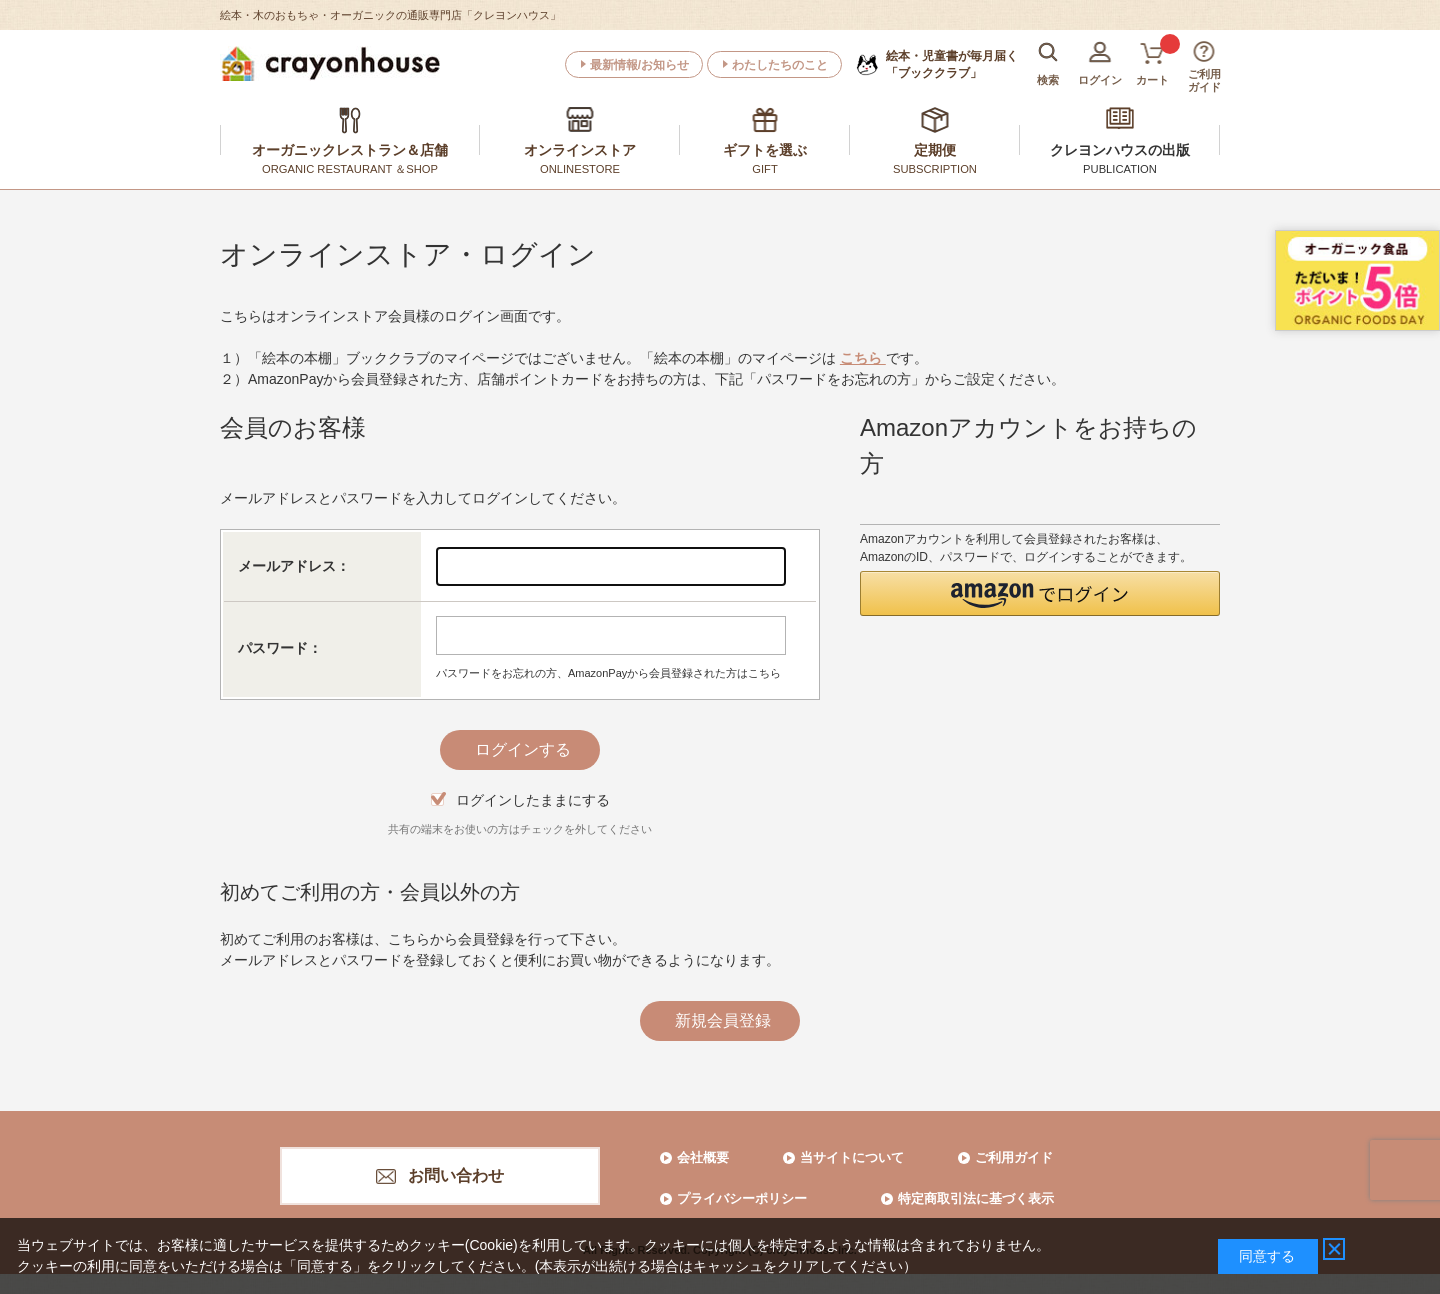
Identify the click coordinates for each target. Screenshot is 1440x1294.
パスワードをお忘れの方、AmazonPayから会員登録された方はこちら (608, 673)
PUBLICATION (1120, 169)
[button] (1040, 593)
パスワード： (280, 648)
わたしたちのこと (780, 65)
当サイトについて (852, 1157)
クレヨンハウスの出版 (1120, 150)
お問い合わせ (456, 1175)
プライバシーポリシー (742, 1198)
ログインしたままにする (533, 800)
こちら (863, 358)
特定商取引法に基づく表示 (976, 1198)
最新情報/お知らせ (639, 65)
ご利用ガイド (1014, 1157)
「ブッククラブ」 (952, 64)
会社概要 (703, 1157)
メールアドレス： (294, 566)
